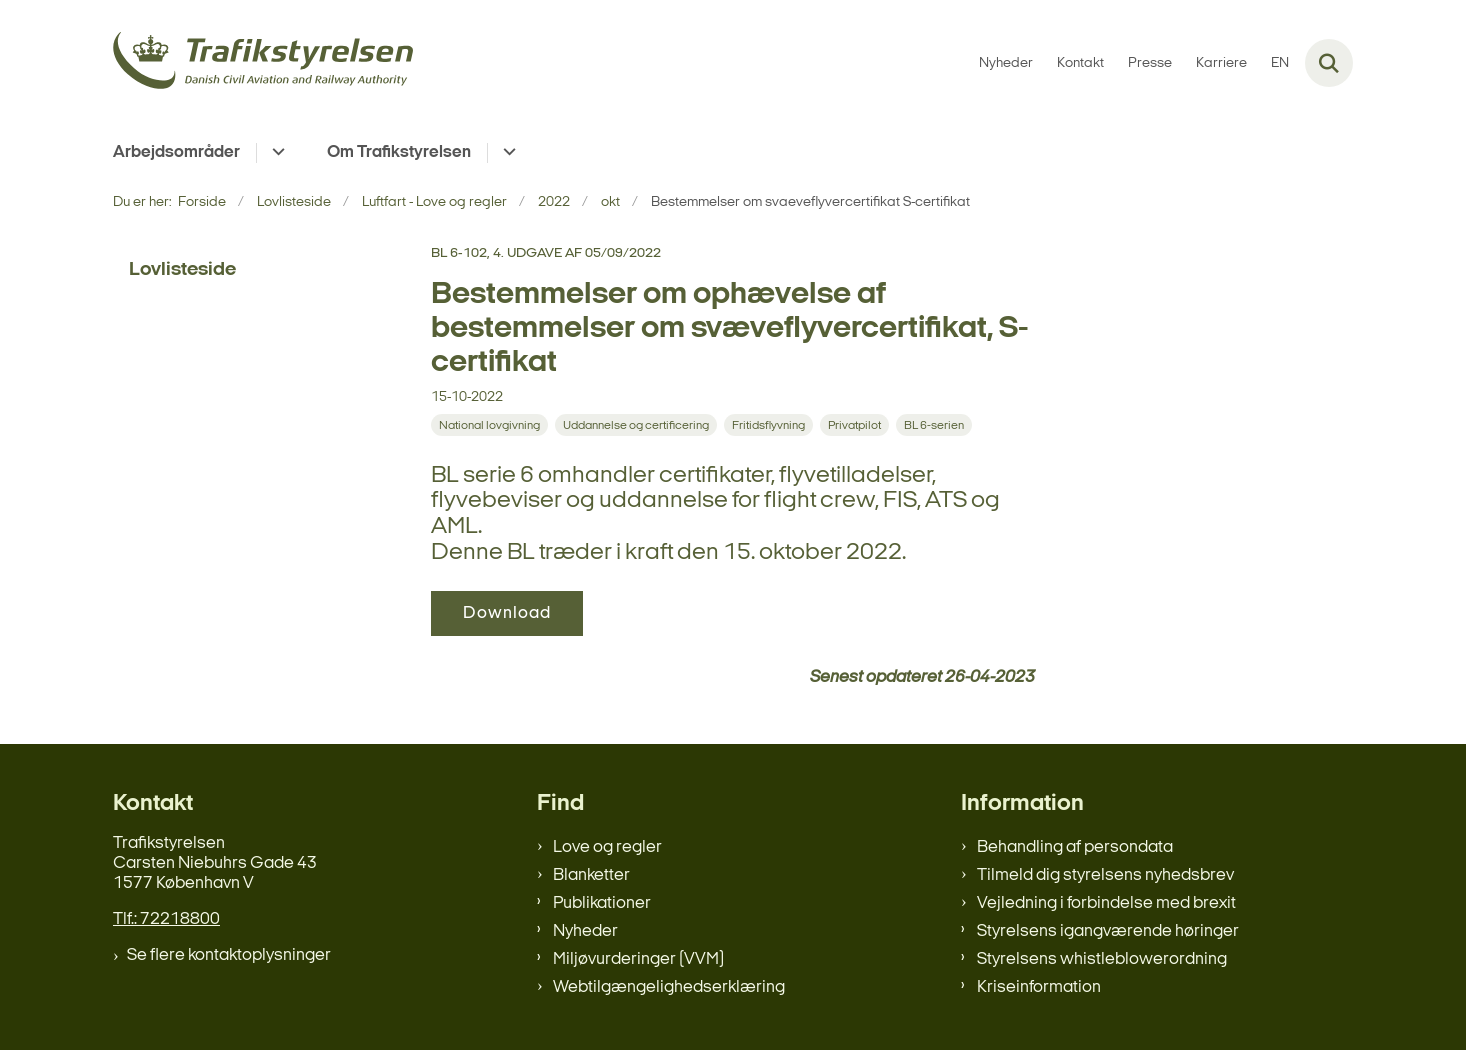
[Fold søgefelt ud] (1329, 63)
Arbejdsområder (176, 152)
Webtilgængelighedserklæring (669, 987)
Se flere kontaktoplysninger (229, 955)
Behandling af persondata (1075, 847)
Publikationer (602, 903)
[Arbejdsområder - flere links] (275, 153)
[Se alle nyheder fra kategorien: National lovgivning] (489, 425)
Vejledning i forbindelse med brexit (1106, 903)
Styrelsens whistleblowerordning (1102, 959)
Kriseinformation (1039, 987)
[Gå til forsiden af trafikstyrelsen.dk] (263, 63)
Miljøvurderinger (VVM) (638, 959)
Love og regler (607, 847)
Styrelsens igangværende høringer (1108, 931)
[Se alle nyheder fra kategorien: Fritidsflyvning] (768, 425)
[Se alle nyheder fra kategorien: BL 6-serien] (934, 425)
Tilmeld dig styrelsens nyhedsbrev (1105, 875)
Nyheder (585, 931)
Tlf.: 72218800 (166, 919)
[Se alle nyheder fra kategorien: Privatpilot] (854, 425)
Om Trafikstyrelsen (399, 152)
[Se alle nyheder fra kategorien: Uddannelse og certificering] (636, 425)
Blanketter (591, 875)
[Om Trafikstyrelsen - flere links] (506, 153)
